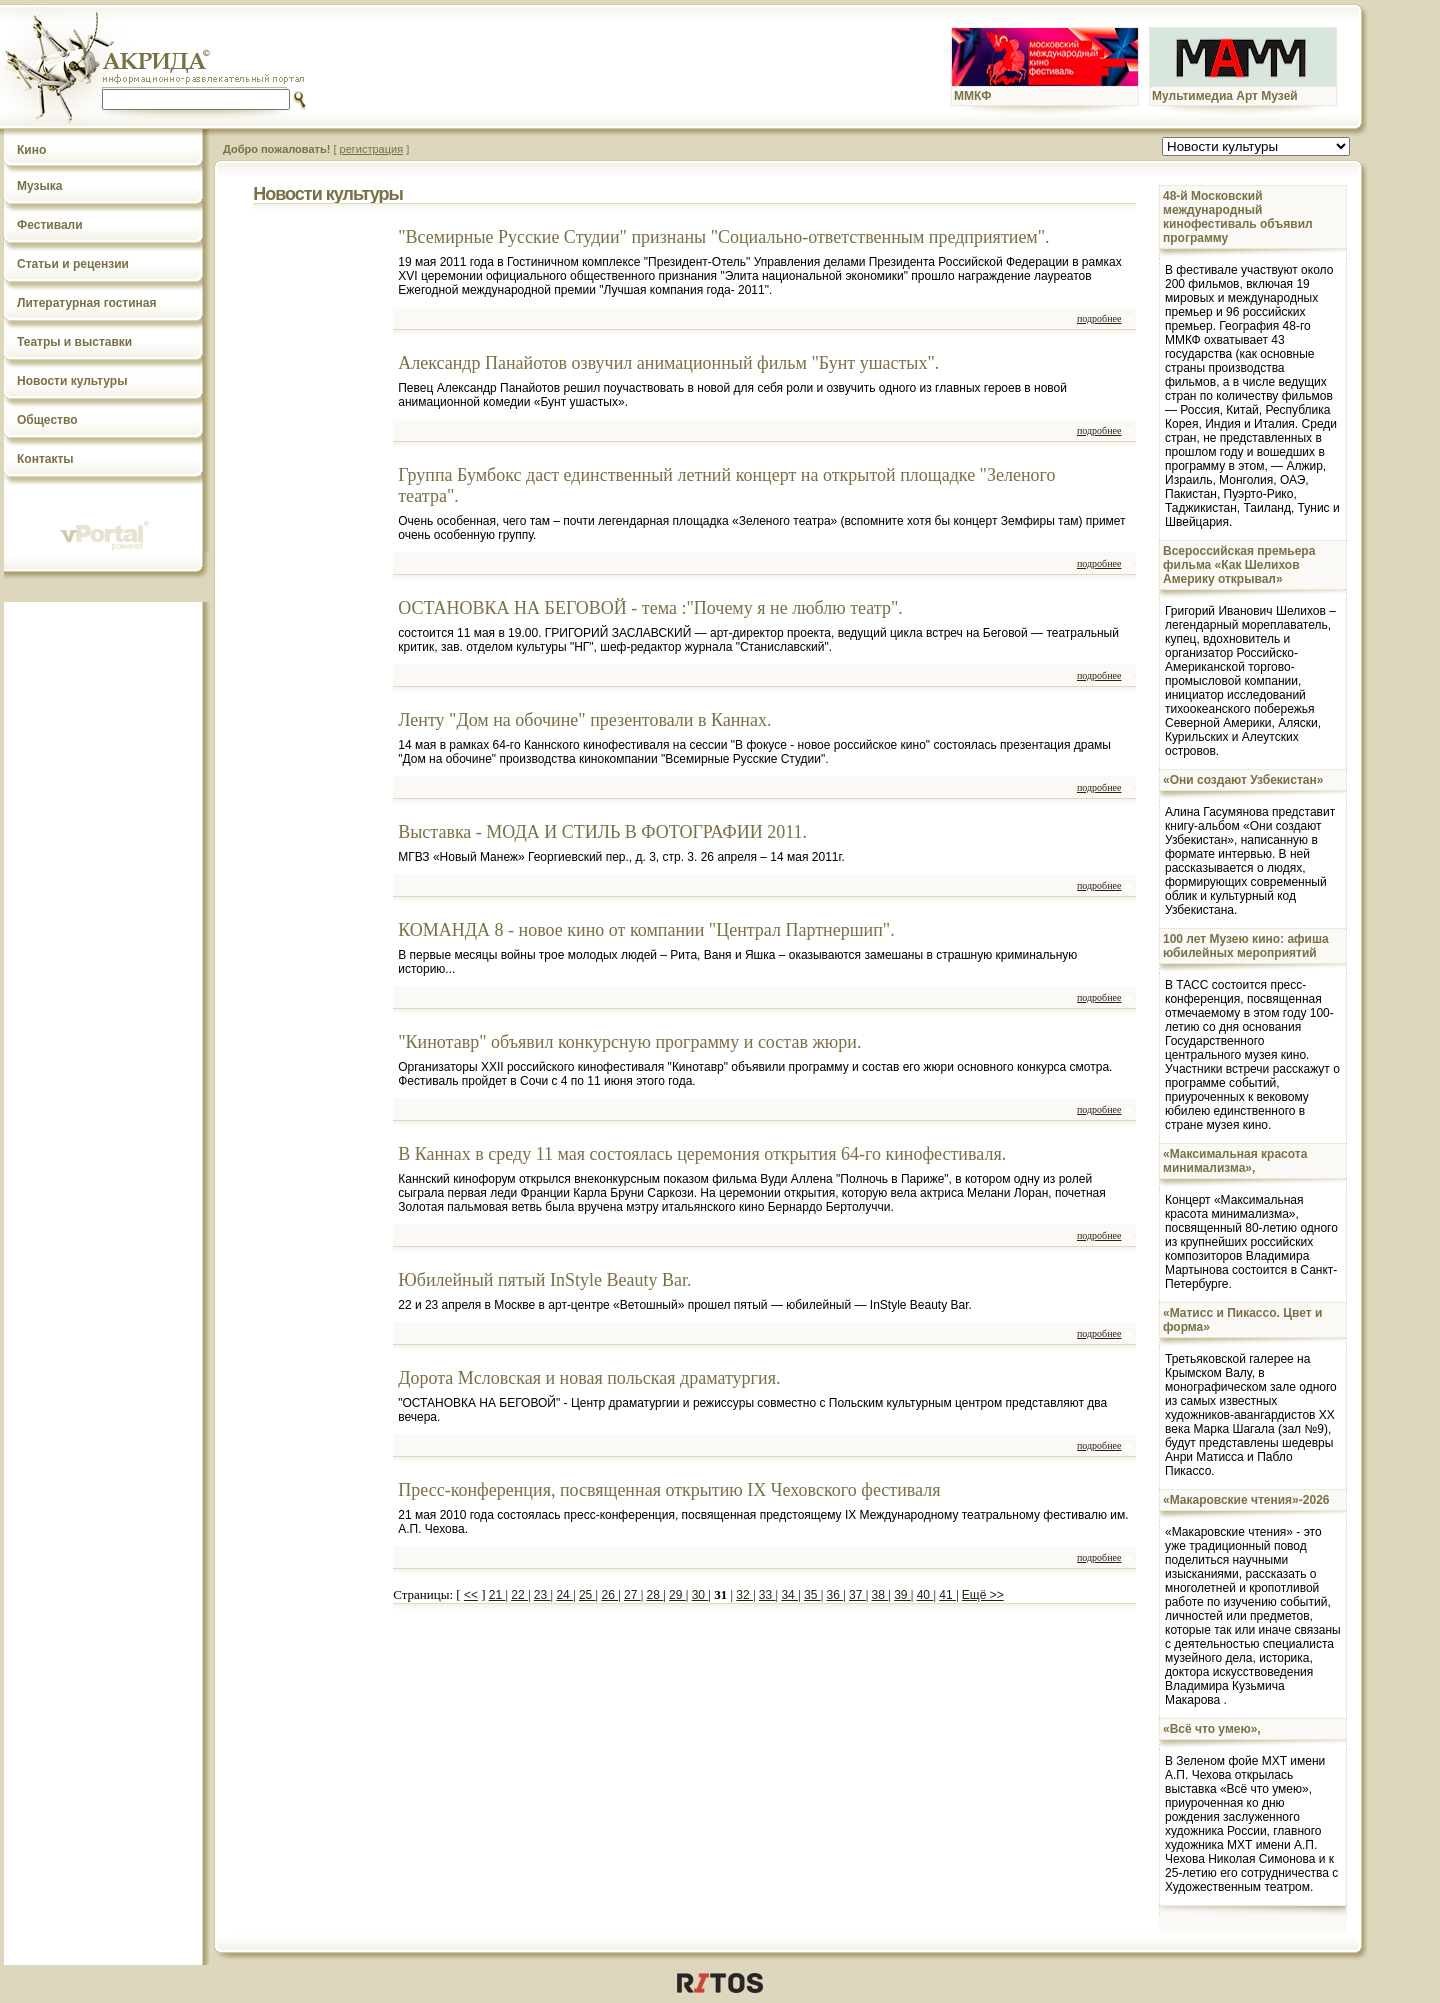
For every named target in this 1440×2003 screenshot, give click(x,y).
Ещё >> (983, 1595)
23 (542, 1595)
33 (767, 1595)
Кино (31, 150)
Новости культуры (72, 381)
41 (947, 1595)
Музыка (39, 186)
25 (587, 1595)
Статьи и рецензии (73, 264)
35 (812, 1595)
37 (857, 1595)
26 (609, 1595)
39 (902, 1595)
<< (471, 1595)
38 (880, 1595)
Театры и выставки (74, 342)
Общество (47, 420)
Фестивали (50, 225)
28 (655, 1595)
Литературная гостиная (87, 303)
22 (519, 1595)
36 (835, 1595)
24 (564, 1595)
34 (789, 1595)
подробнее (1099, 318)
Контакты (45, 459)
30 (700, 1595)
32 (744, 1595)
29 (677, 1595)
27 (632, 1595)
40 (925, 1595)
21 (497, 1595)
